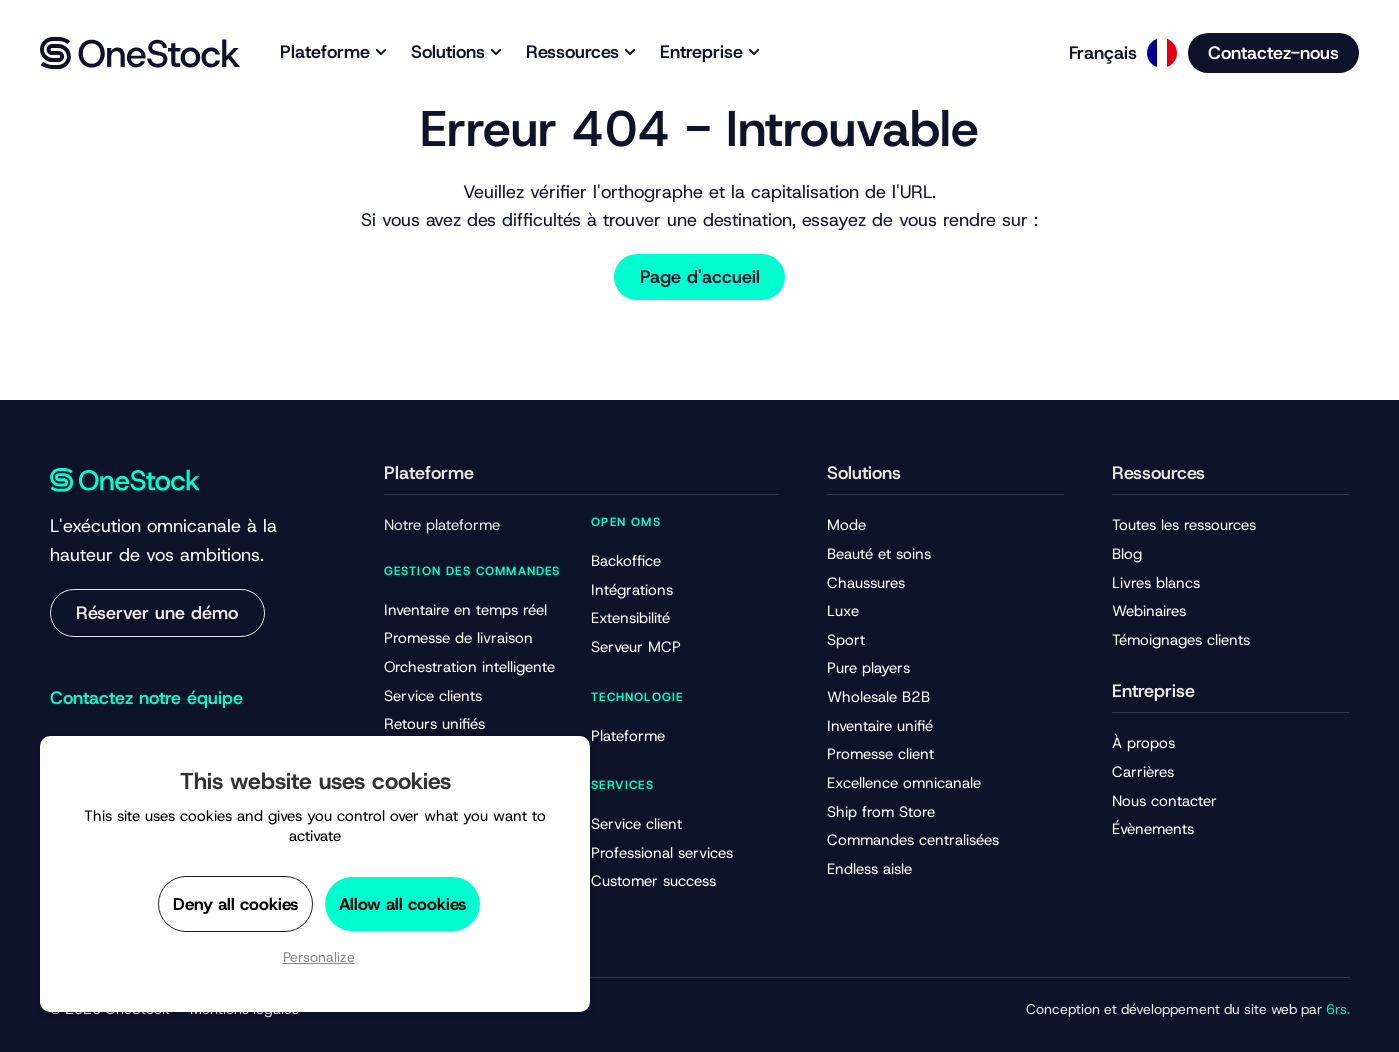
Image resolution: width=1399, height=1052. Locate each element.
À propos (1143, 743)
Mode (846, 525)
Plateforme (628, 736)
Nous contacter (1164, 801)
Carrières (1143, 772)
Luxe (843, 611)
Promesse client (880, 754)
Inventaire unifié (880, 726)
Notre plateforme (442, 525)
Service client (636, 824)
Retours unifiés (434, 724)
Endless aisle (869, 869)
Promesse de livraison (458, 638)
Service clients (433, 696)
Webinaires (1149, 611)
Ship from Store (881, 812)
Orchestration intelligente (469, 667)
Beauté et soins (879, 554)
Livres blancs (1156, 583)
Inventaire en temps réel (465, 610)
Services (622, 785)
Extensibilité (630, 618)
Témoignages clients (1181, 640)
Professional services (662, 853)
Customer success (653, 881)
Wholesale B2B (878, 697)
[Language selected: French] (1116, 53)
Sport (846, 640)
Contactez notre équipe (146, 698)
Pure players (868, 668)
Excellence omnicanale (904, 783)
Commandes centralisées (913, 840)
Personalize (319, 957)
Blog (1127, 554)
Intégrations (632, 590)
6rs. (1338, 1009)
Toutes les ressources (1184, 525)
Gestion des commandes (472, 571)
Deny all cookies (235, 904)
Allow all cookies (402, 904)
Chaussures (866, 583)
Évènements (1153, 829)
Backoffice (626, 561)
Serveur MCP (636, 647)
